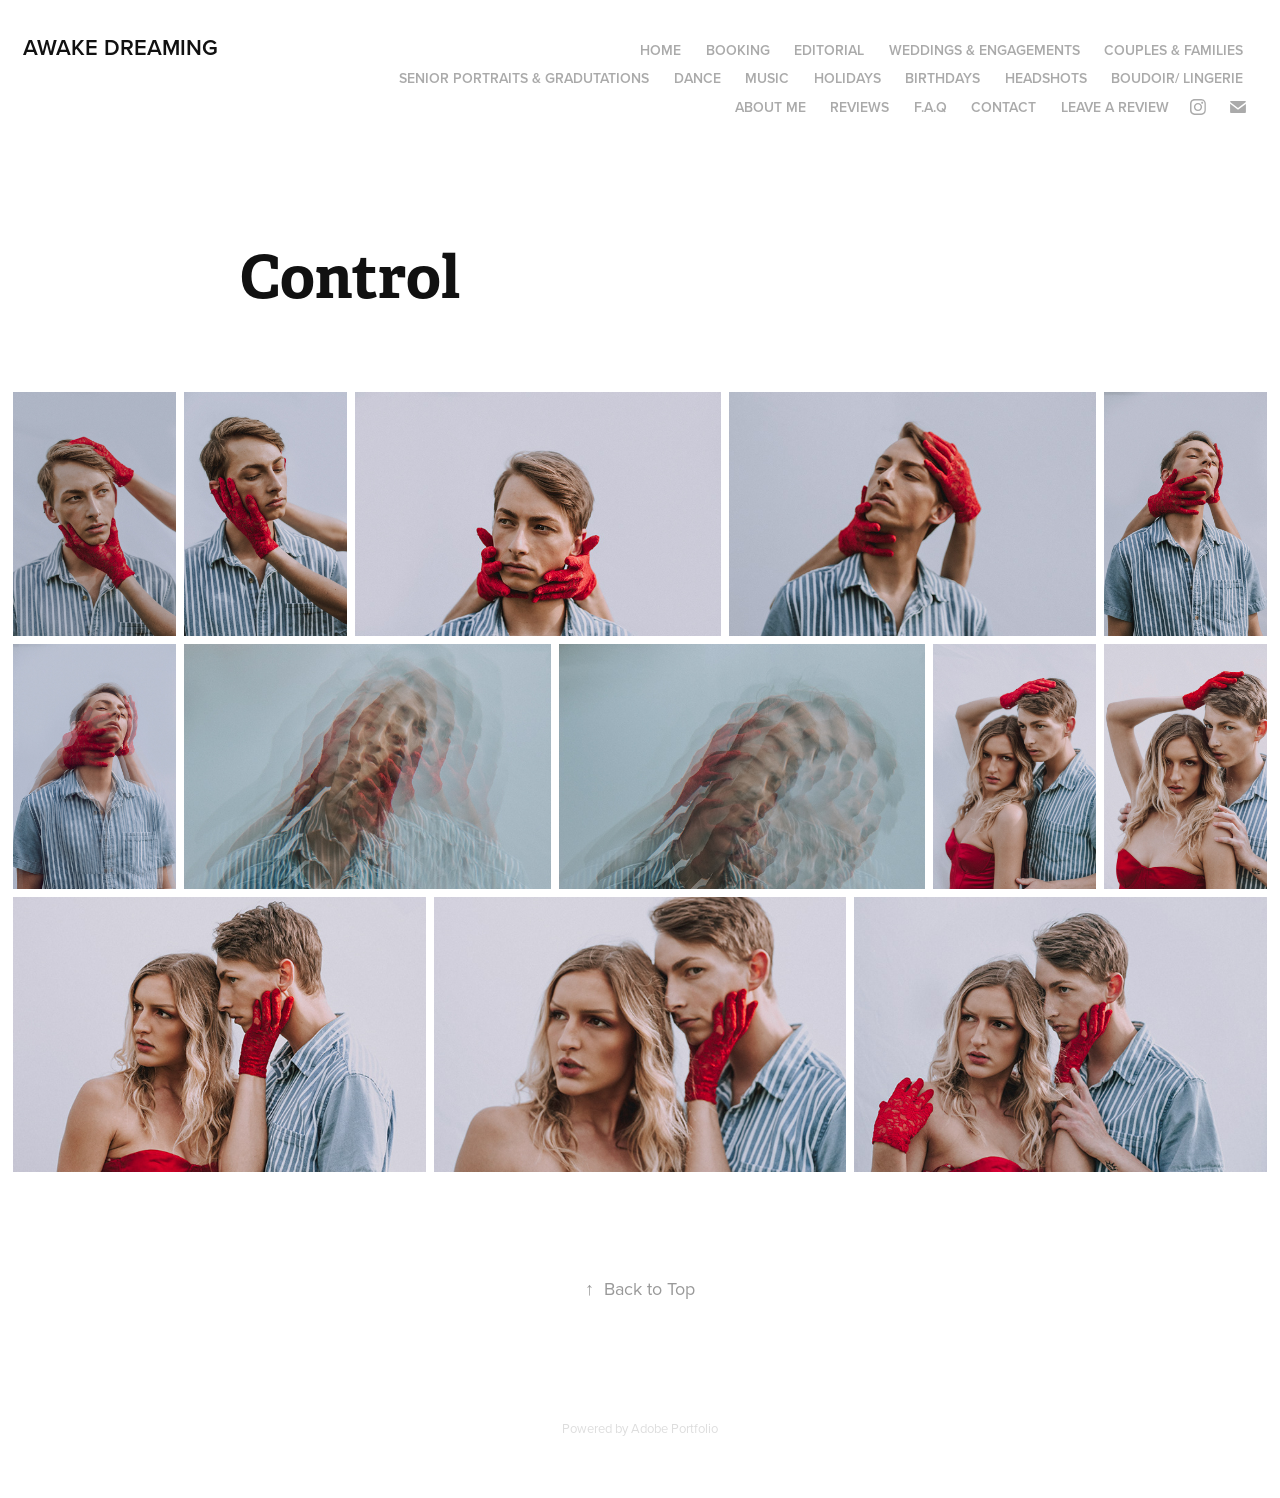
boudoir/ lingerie (1177, 78)
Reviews (859, 107)
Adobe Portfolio (674, 1428)
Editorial (829, 50)
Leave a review (1115, 107)
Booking (738, 50)
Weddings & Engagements (984, 50)
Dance (697, 78)
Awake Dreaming (120, 47)
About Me (770, 107)
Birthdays (942, 78)
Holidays (847, 78)
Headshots (1046, 78)
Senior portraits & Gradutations (524, 78)
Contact (1003, 107)
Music (767, 78)
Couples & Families (1173, 50)
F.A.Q (930, 107)
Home (660, 50)
